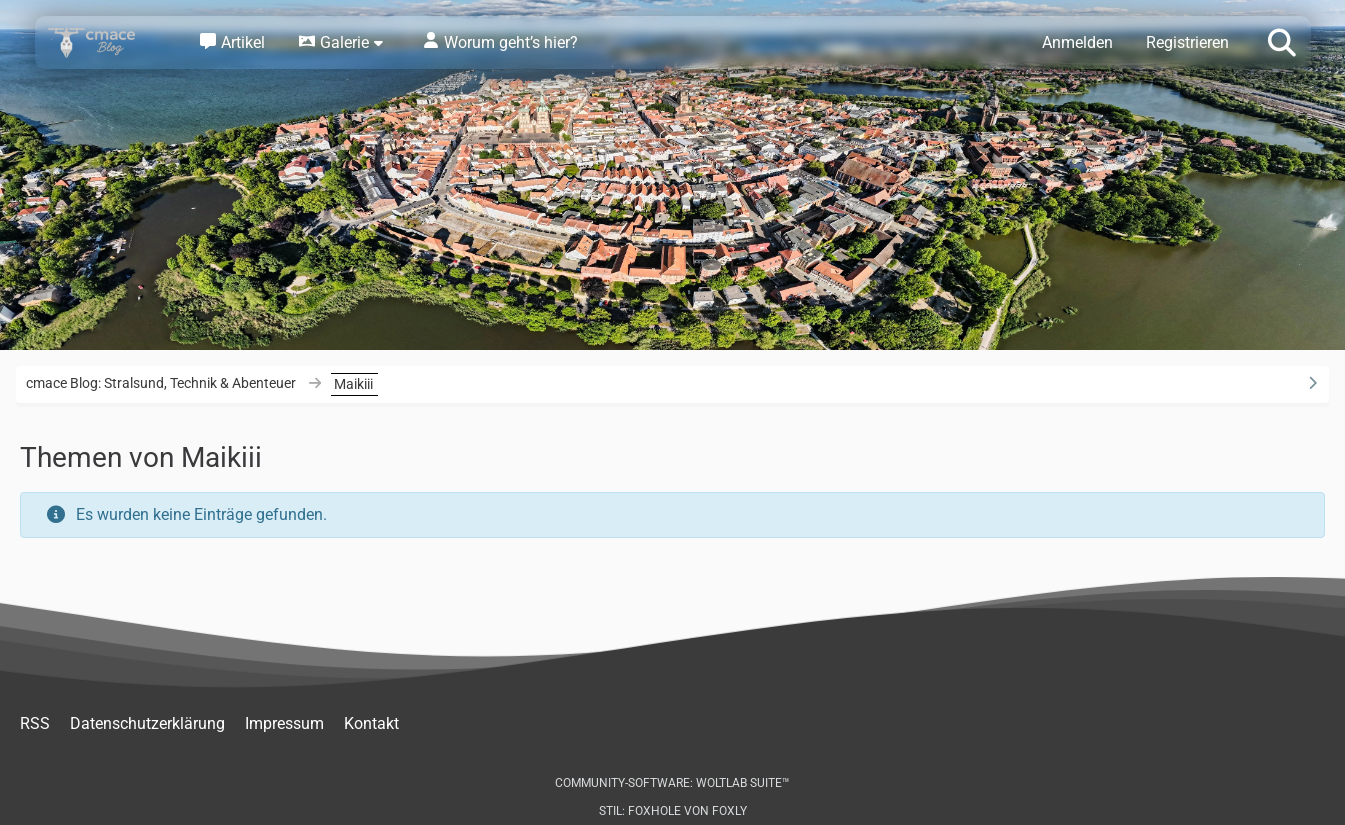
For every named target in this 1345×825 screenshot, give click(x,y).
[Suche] (1282, 41)
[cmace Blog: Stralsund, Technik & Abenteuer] (105, 42)
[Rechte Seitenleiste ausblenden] (1312, 383)
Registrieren (1187, 42)
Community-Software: (672, 783)
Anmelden (1077, 42)
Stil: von (673, 811)
